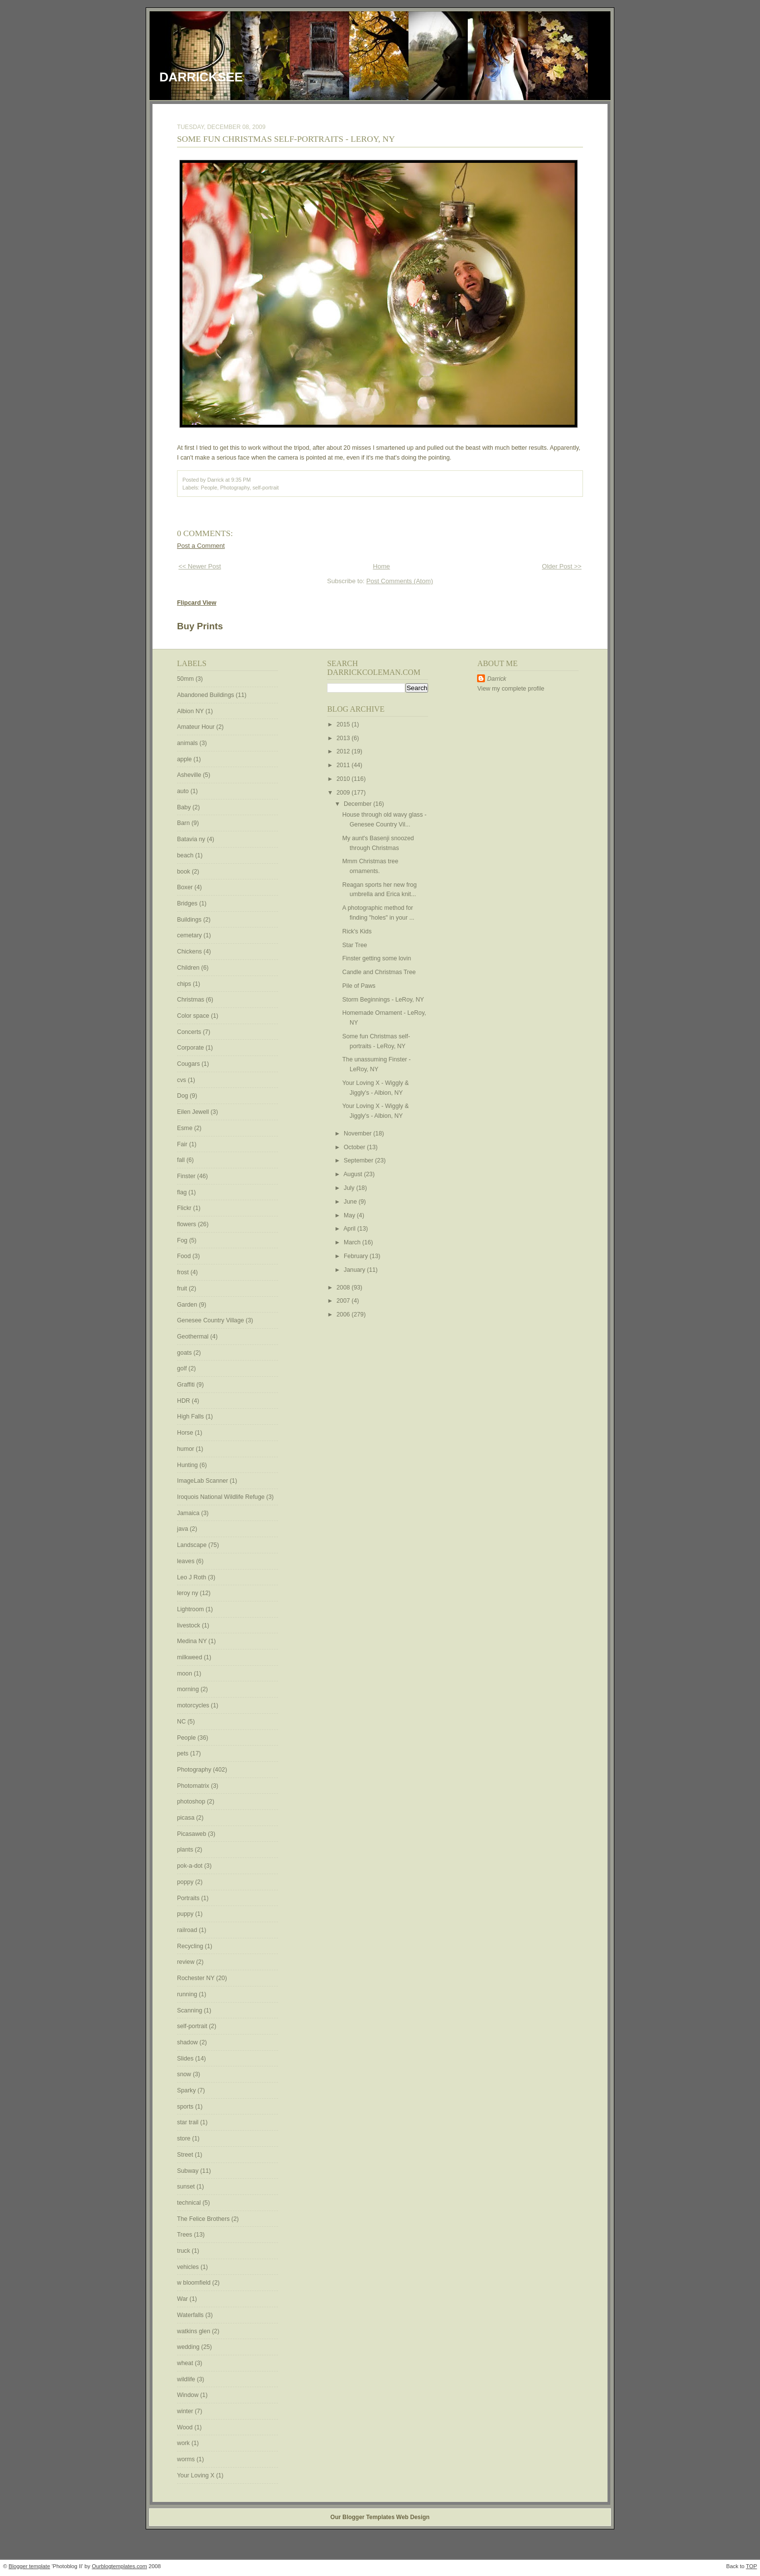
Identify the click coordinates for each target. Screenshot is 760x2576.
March (353, 1242)
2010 (344, 778)
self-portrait (266, 487)
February (357, 1256)
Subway (188, 2170)
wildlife (187, 2379)
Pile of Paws (359, 985)
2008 (344, 1287)
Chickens (190, 951)
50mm (186, 678)
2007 (344, 1300)
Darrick (496, 678)
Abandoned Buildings (206, 695)
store (184, 2138)
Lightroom (191, 1609)
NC (182, 1721)
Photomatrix (194, 1785)
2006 (344, 1314)
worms (187, 2459)
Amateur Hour (196, 726)
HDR (184, 1400)
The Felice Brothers (204, 2218)
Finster (187, 1176)
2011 (344, 765)
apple (185, 759)
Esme (185, 1128)
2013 (344, 738)
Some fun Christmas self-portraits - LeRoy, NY (286, 139)
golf (182, 1368)
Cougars (189, 1063)
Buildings (190, 919)
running (188, 1994)
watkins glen (194, 2331)
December (358, 803)
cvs (182, 1080)
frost (183, 1272)
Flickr (185, 1208)
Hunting (188, 1465)
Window (188, 2395)
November (358, 1133)
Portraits (189, 1898)
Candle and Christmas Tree (379, 972)
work (184, 2443)
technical (190, 2202)
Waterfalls (191, 2315)
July (350, 1188)
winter (186, 2411)
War (183, 2298)
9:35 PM (241, 480)
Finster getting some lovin (376, 958)
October (355, 1147)
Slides (186, 2058)
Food (185, 1256)
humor (186, 1448)
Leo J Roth (192, 1577)
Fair (183, 1144)
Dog (183, 1095)
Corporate (191, 1047)
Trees (185, 2234)
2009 (344, 792)
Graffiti (186, 1384)
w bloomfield (194, 2282)
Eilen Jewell (193, 1111)
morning (189, 1689)
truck (184, 2250)
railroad (188, 1930)
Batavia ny (192, 839)
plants (186, 1849)
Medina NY (192, 1641)
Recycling (191, 1946)
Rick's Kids (357, 931)
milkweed (190, 1657)
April (350, 1228)
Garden (188, 1304)
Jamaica (189, 1513)
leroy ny (188, 1593)
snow (185, 2074)
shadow (188, 2042)
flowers (187, 1224)
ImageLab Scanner (203, 1480)
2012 (344, 751)
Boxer (186, 887)
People (209, 487)
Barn (184, 823)
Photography (235, 487)
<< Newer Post (199, 566)
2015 (344, 724)
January (355, 1269)
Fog (183, 1240)
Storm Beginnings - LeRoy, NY (383, 999)
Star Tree (354, 945)
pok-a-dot (190, 1865)
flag (182, 1192)
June (351, 1201)
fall (181, 1160)
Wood (185, 2427)
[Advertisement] (506, 851)
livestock (189, 1625)
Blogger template (30, 2566)
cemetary (190, 935)
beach (186, 855)
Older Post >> (562, 566)
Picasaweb (192, 1833)
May (350, 1215)
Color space (194, 1015)
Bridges (188, 903)
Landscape (192, 1545)
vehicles (189, 2267)
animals (188, 743)
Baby (185, 807)
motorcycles (194, 1705)
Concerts (190, 1032)
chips (185, 983)
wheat (186, 2363)
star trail (188, 2122)
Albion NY (191, 711)
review (186, 1961)
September (359, 1160)
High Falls (191, 1416)
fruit (183, 1288)
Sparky (187, 2090)
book (184, 871)
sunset (187, 2186)
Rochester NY (196, 1978)
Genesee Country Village (211, 1320)
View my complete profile (510, 688)
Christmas (191, 999)
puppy (186, 1913)
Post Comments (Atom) (399, 581)
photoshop (192, 1801)
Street (186, 2154)
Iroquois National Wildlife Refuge (221, 1497)
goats (185, 1352)
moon (185, 1673)
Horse (186, 1432)
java (183, 1528)
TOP (751, 2566)
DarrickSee (201, 77)
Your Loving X (196, 2475)
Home (381, 566)
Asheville (190, 775)
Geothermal (193, 1336)
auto (183, 791)
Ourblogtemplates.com (119, 2566)
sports (186, 2106)
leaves (186, 1561)
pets (183, 1753)
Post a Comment (201, 545)
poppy (186, 1882)
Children (189, 967)
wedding (189, 2347)
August (353, 1174)
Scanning (190, 2010)
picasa (186, 1817)
